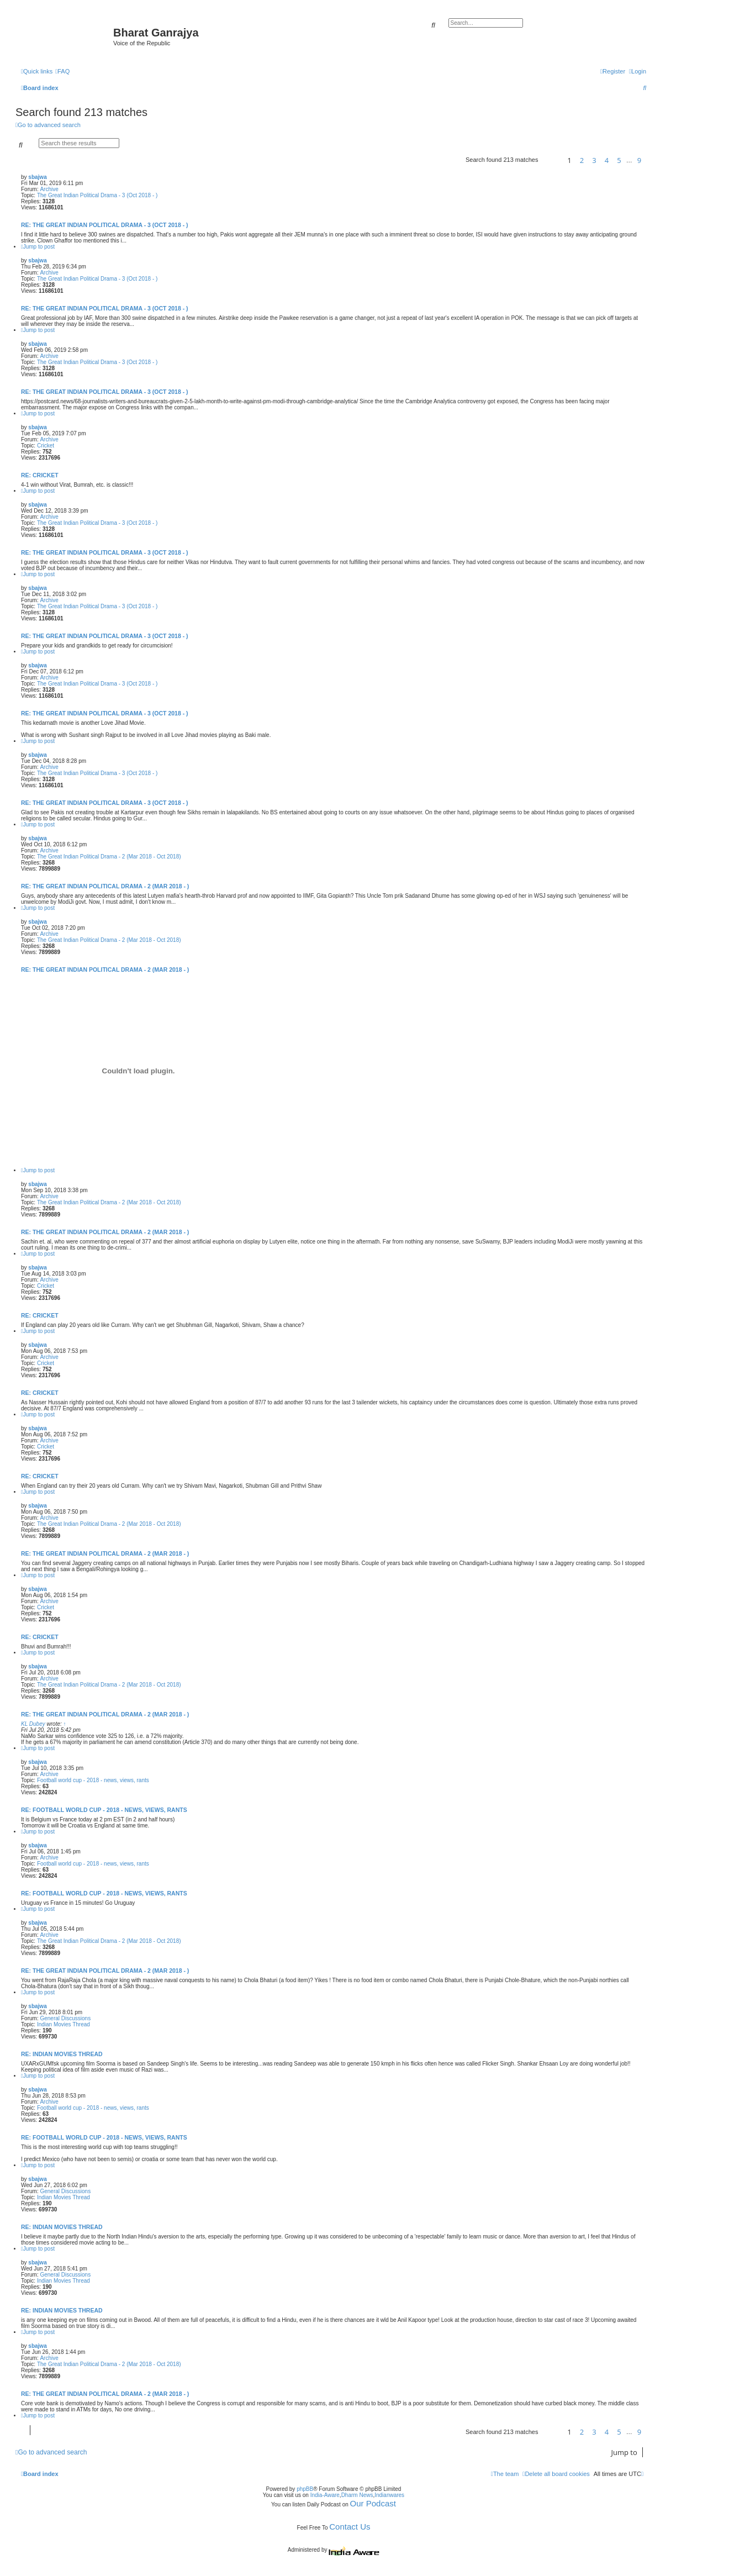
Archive (49, 189)
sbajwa (37, 177)
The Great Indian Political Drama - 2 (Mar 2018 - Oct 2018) (109, 857)
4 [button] (607, 160)
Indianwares (389, 2495)
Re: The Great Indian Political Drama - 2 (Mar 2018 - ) (105, 886)
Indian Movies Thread (63, 2024)
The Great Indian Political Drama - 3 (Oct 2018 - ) (97, 195)
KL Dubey (33, 1724)
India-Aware (325, 2495)
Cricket (45, 445)
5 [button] (619, 160)
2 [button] (582, 160)
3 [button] (594, 160)
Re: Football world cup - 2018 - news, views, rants (104, 1809)
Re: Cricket (40, 475)
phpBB (305, 2489)
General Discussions (65, 2018)
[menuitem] (62, 71)
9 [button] (639, 160)
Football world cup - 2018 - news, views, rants (93, 1780)
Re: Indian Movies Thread (62, 2054)
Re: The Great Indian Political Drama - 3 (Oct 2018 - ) (104, 225)
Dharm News (357, 2495)
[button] (550, 159)
